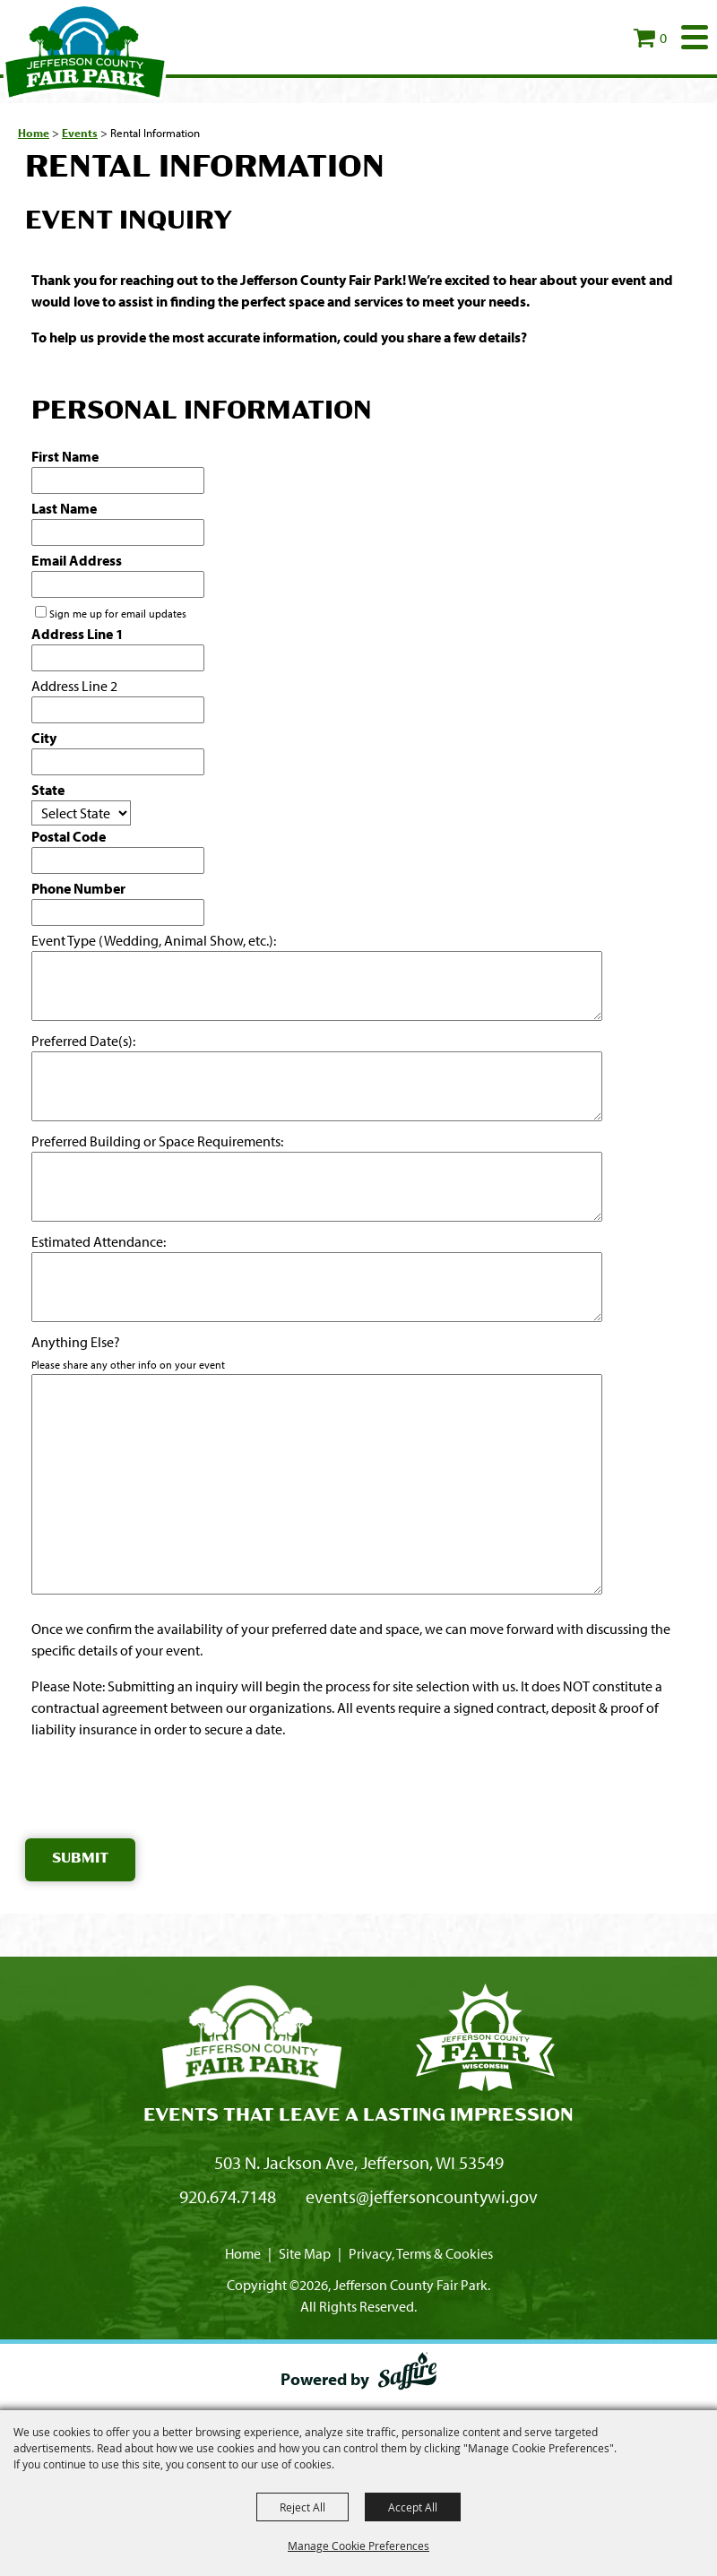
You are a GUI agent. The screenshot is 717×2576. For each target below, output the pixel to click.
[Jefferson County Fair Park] (85, 51)
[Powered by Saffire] (407, 2374)
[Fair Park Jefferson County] (485, 2040)
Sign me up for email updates (117, 613)
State (48, 790)
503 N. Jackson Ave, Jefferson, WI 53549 (359, 2162)
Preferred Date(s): (83, 1041)
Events (80, 132)
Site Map (305, 2253)
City (43, 738)
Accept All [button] (412, 2507)
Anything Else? (75, 1342)
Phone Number (78, 888)
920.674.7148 (227, 2196)
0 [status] (663, 38)
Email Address (76, 560)
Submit (80, 1859)
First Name (65, 456)
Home (33, 132)
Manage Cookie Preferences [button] (358, 2545)
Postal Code (68, 836)
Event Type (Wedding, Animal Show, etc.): (153, 940)
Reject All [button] (302, 2507)
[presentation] (161, 1793)
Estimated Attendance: (98, 1241)
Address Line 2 (74, 686)
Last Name (64, 508)
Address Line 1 (77, 634)
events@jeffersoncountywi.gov (422, 2196)
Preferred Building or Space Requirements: (157, 1141)
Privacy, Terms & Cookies (421, 2253)
